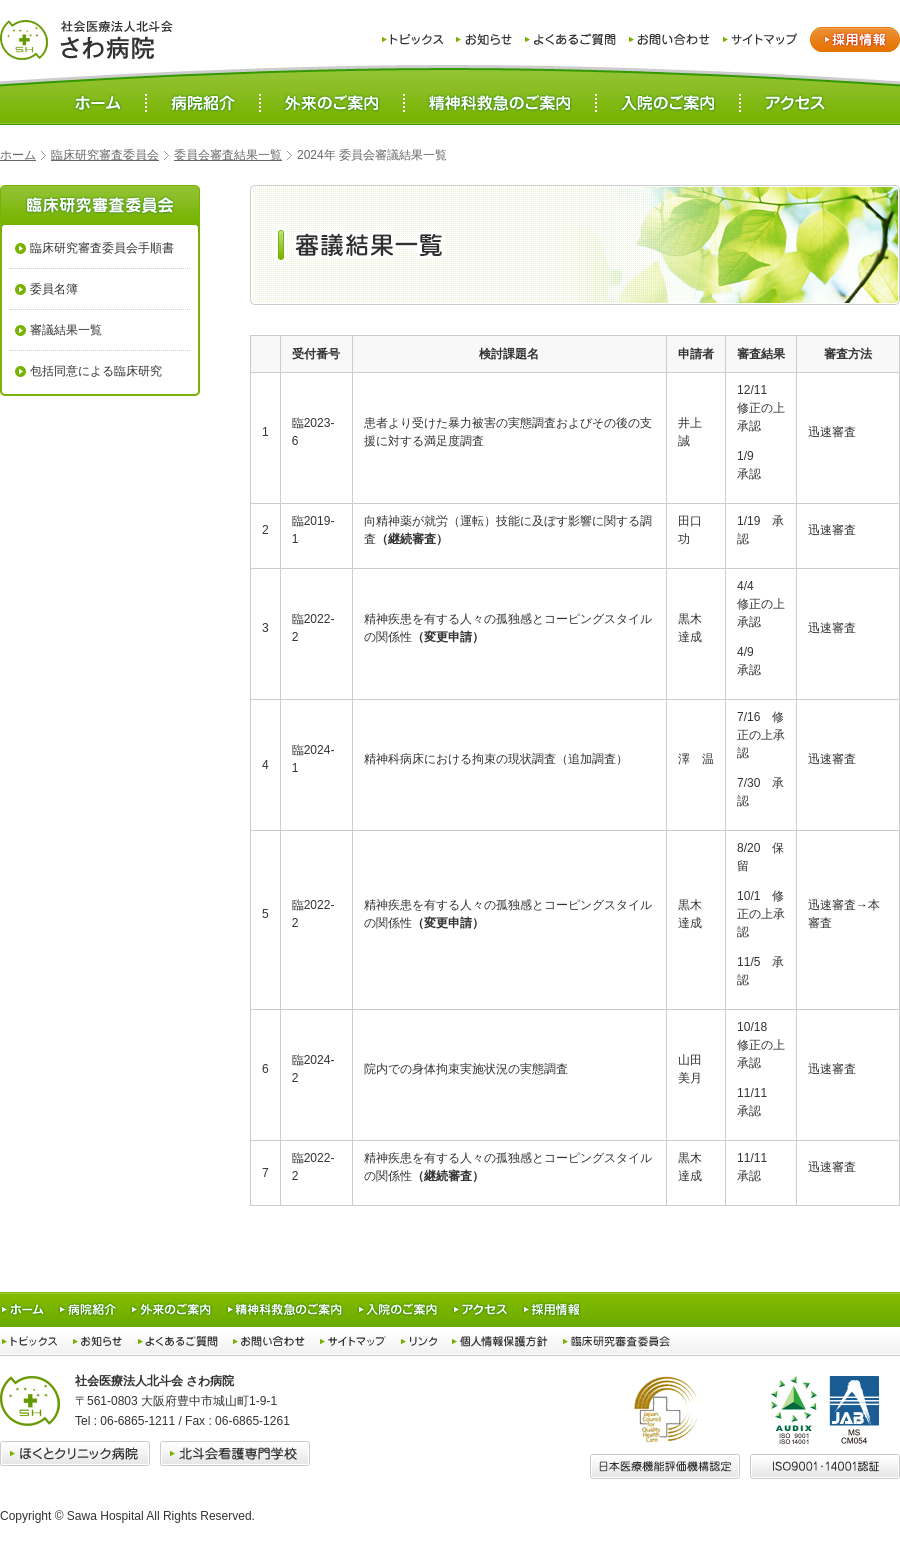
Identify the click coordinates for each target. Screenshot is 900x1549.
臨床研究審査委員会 (105, 155)
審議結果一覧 (66, 330)
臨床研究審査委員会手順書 (102, 248)
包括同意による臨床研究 (96, 371)
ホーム (18, 155)
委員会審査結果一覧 (228, 155)
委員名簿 (54, 289)
